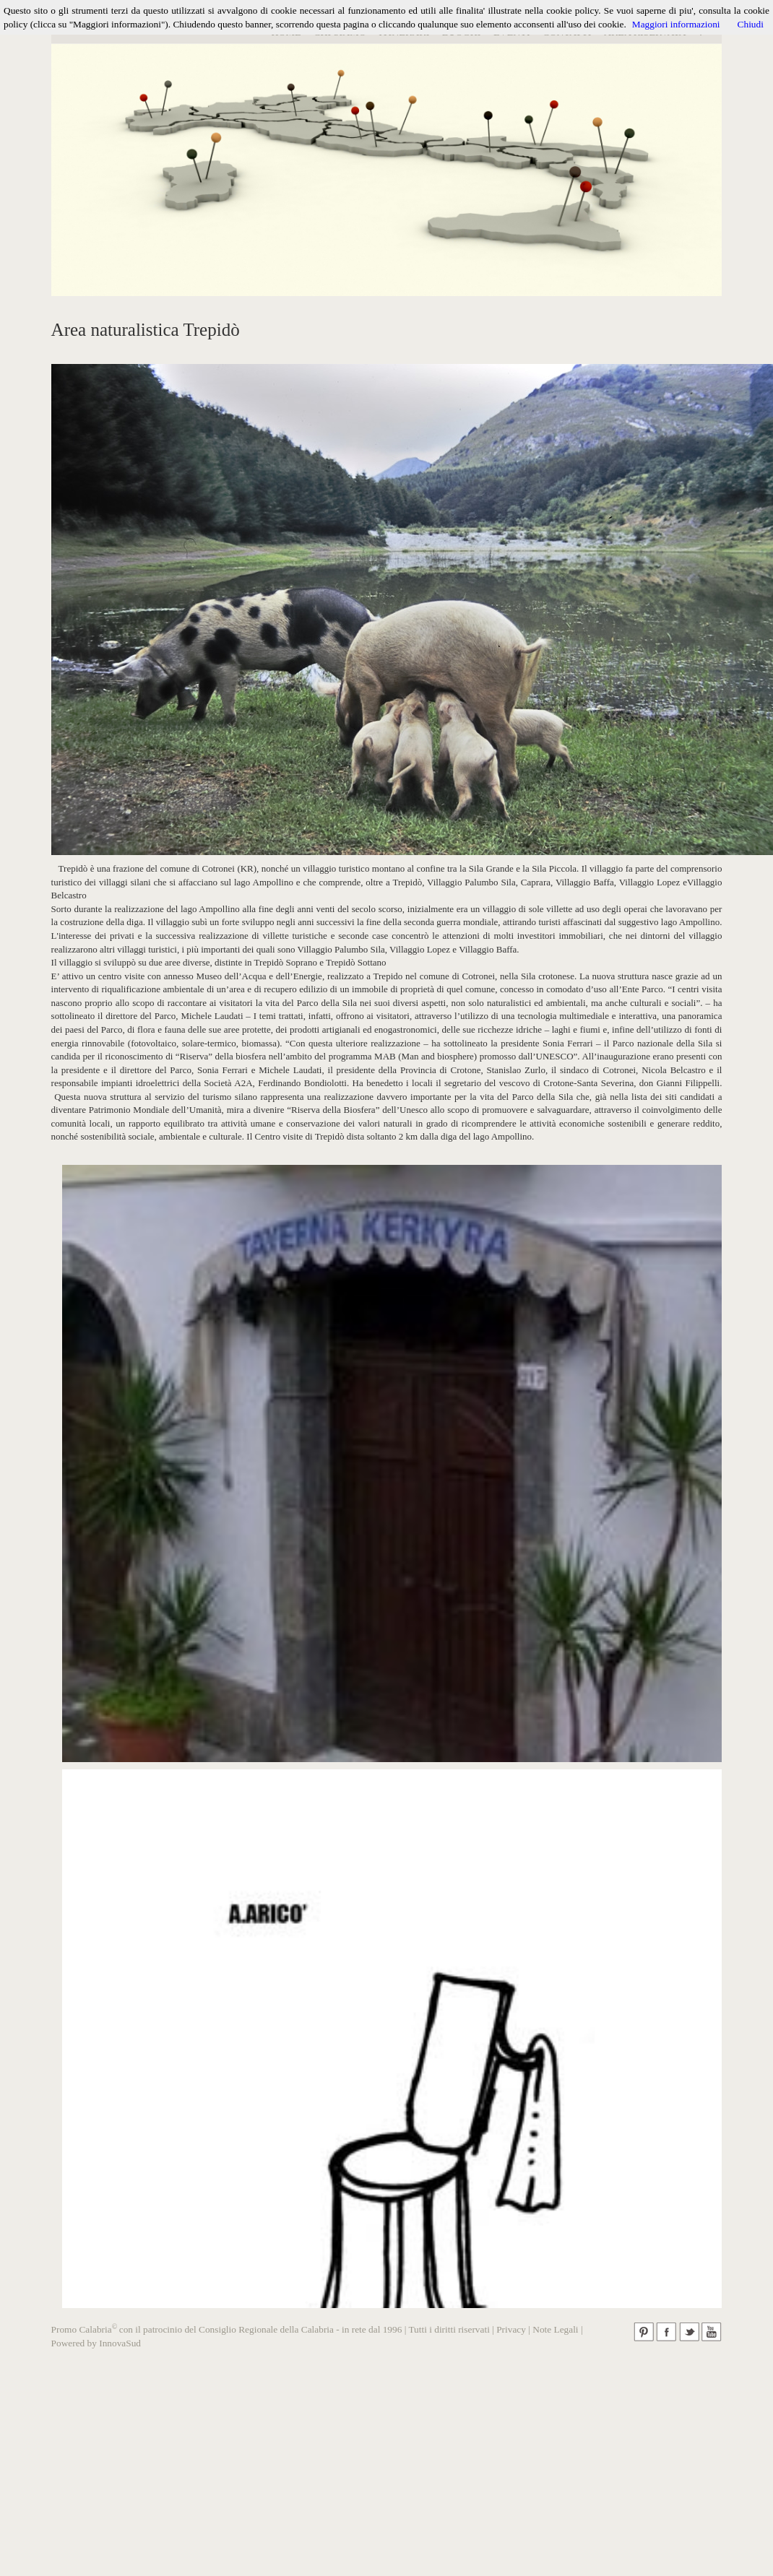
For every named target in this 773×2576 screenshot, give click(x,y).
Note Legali (555, 2329)
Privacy (511, 2329)
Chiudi (751, 24)
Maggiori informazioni (676, 24)
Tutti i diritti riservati (448, 2329)
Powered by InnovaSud (96, 2343)
